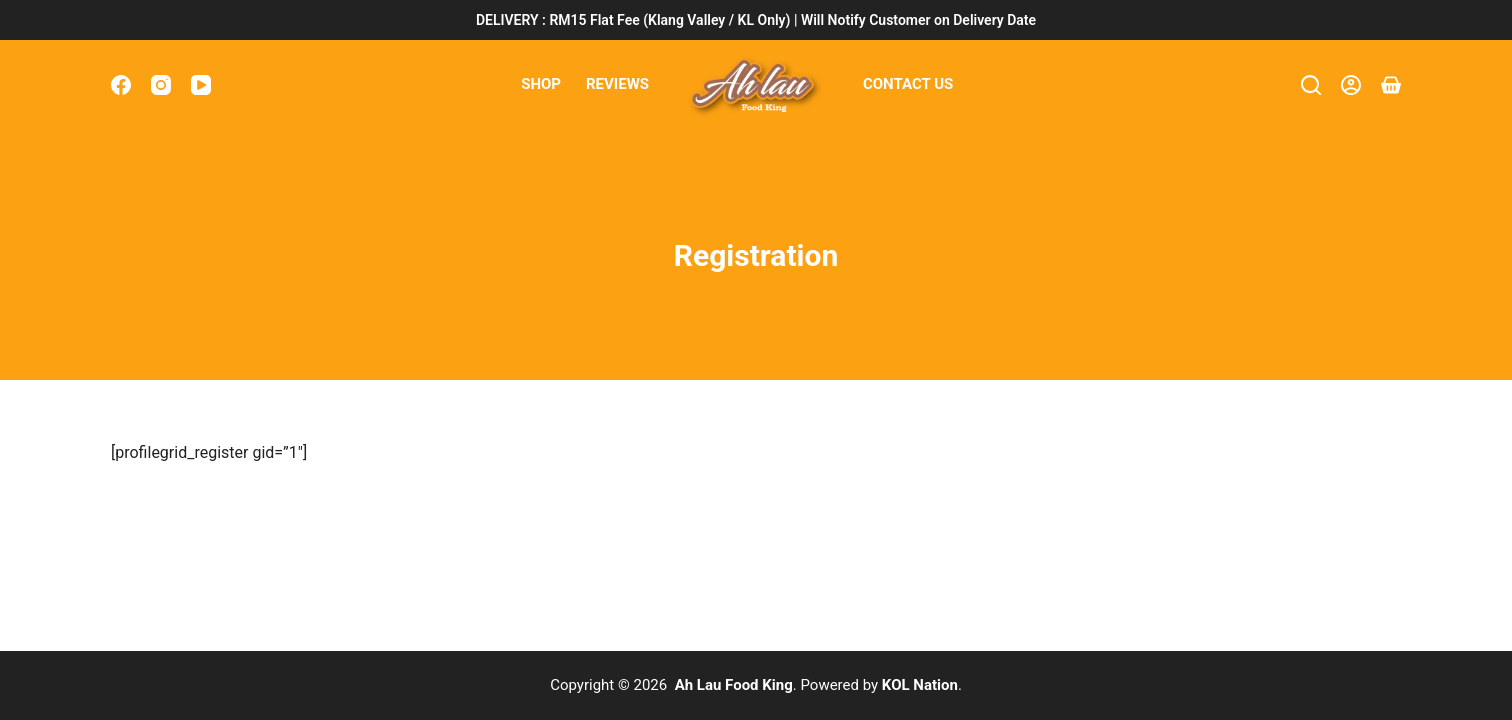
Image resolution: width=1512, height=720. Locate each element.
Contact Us (908, 84)
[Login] (1351, 85)
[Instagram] (161, 85)
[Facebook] (121, 85)
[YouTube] (201, 85)
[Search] (1311, 85)
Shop (541, 84)
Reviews (617, 84)
